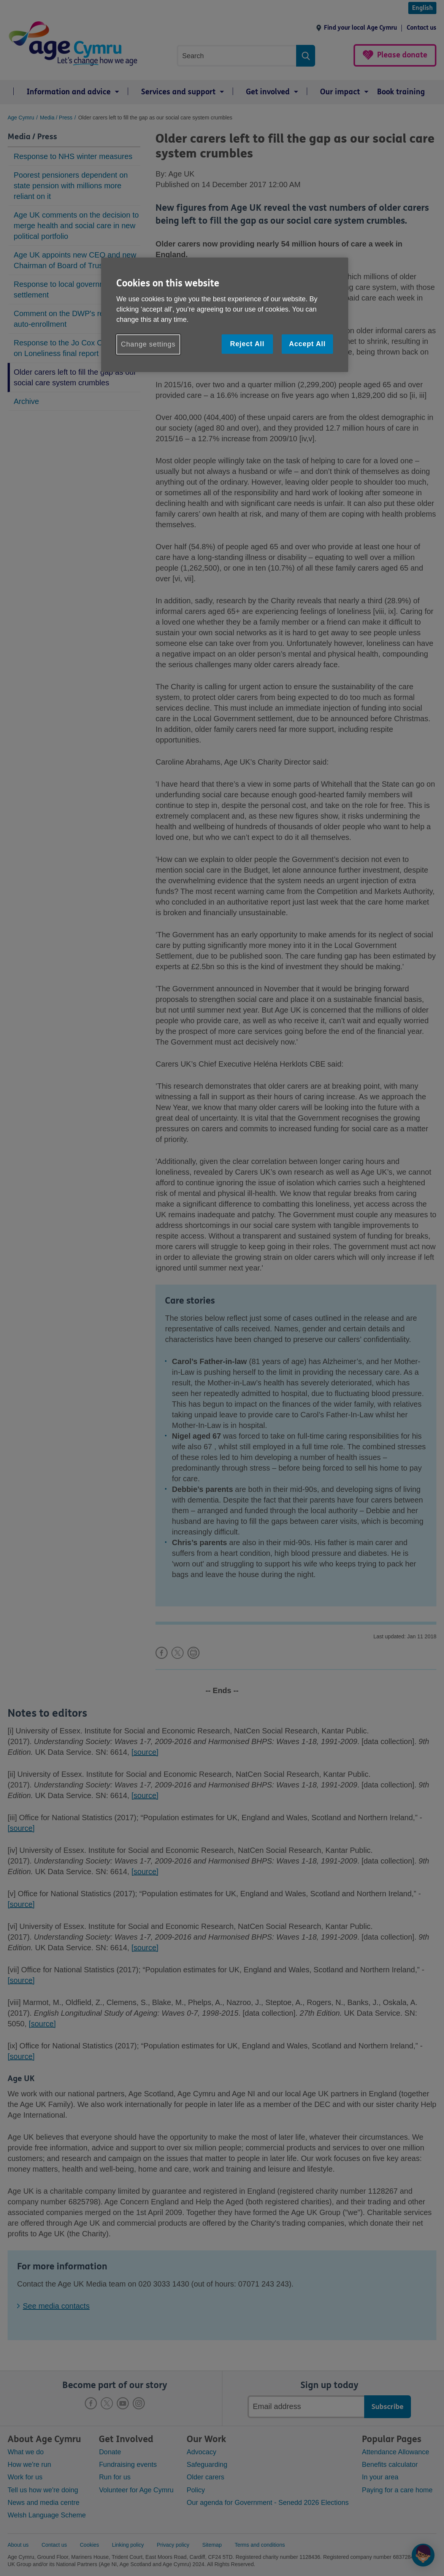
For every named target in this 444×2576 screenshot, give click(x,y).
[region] (224, 315)
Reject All (247, 344)
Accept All (307, 344)
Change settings (148, 344)
